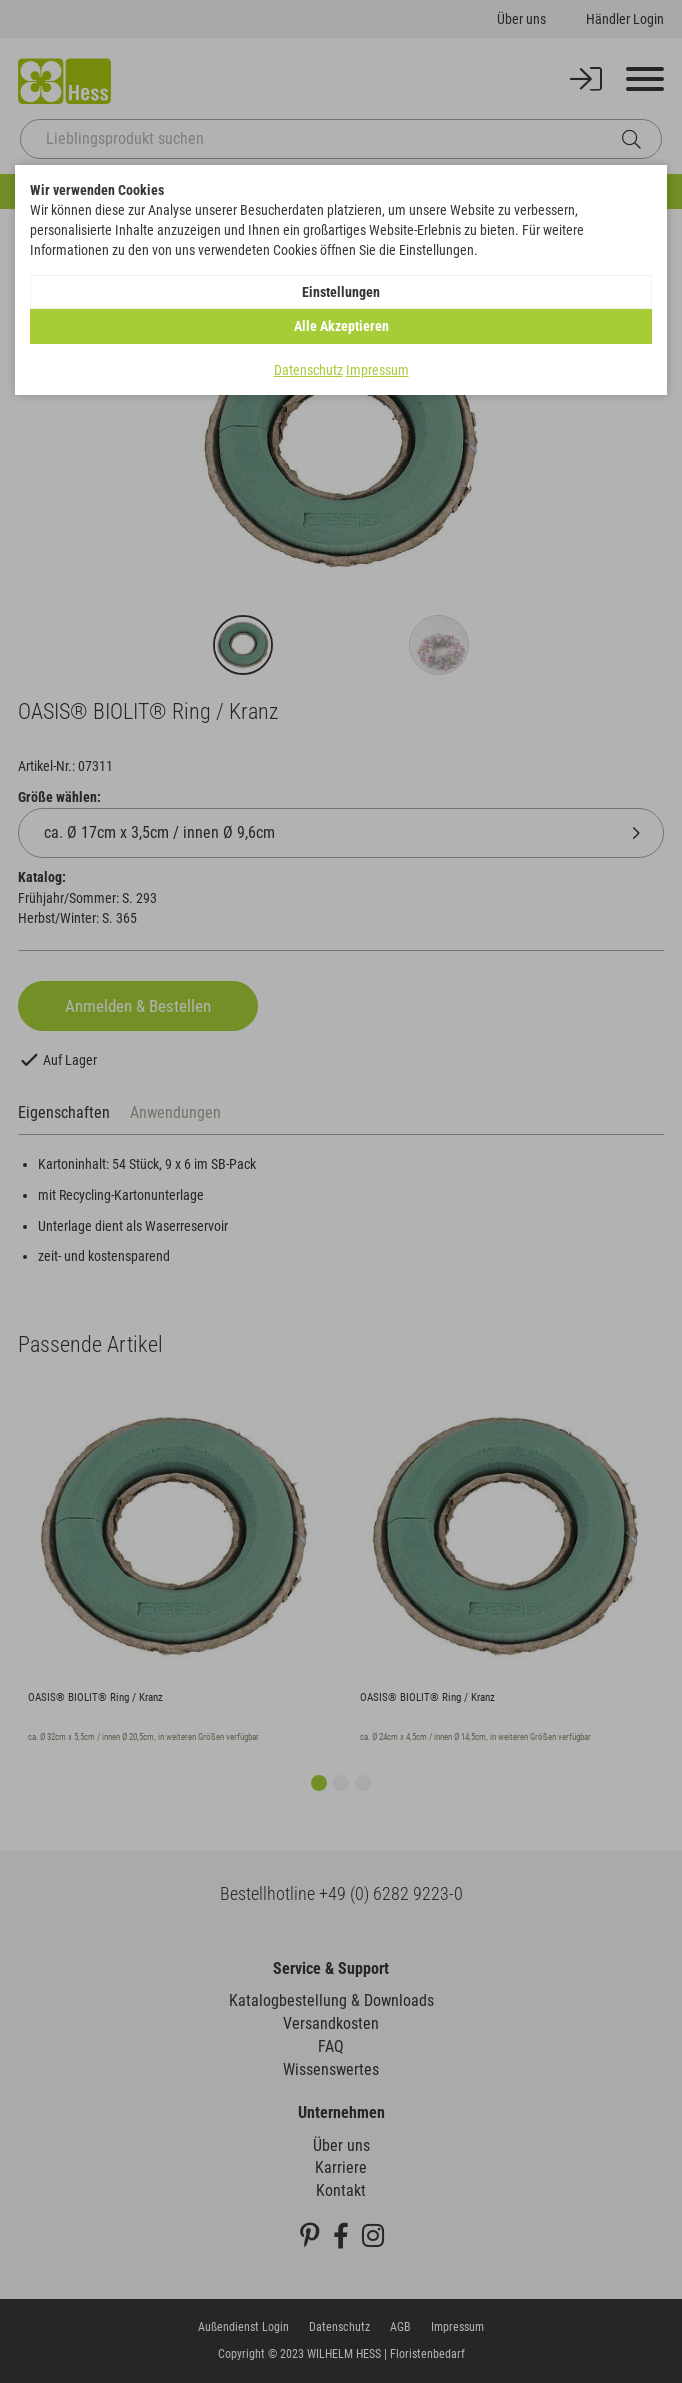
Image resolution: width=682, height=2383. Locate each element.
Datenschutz (308, 370)
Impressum (377, 370)
